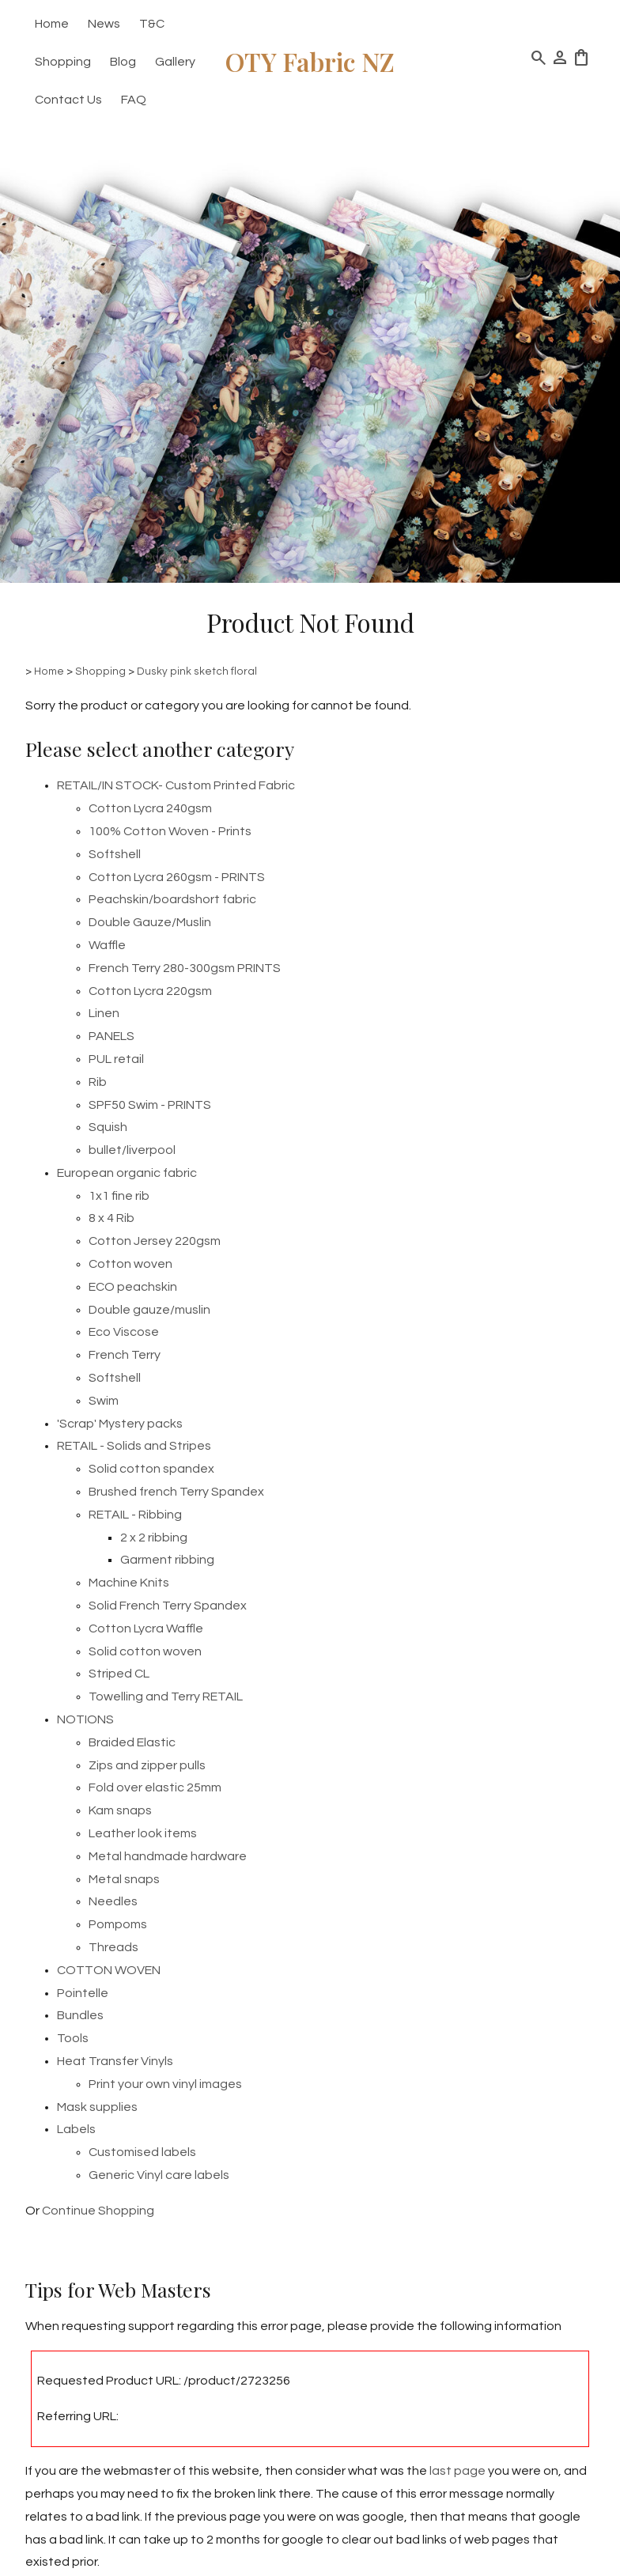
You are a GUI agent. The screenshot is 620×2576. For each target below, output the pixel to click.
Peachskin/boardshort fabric (172, 899)
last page (457, 2470)
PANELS (111, 1036)
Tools (73, 2038)
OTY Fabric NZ (310, 61)
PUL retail (116, 1059)
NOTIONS (85, 1719)
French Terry (125, 1355)
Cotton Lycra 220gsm (150, 991)
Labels (76, 2129)
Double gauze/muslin (149, 1309)
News (104, 23)
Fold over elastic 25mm (155, 1787)
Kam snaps (120, 1810)
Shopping (63, 61)
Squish (108, 1127)
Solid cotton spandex (151, 1468)
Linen (104, 1013)
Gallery (175, 61)
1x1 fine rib (119, 1196)
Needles (113, 1901)
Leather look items (143, 1833)
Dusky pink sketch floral (197, 671)
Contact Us (68, 99)
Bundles (80, 2015)
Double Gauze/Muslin (150, 922)
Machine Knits (129, 1582)
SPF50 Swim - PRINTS (150, 1105)
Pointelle (82, 1993)
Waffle (107, 945)
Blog (123, 61)
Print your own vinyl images (165, 2084)
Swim (104, 1400)
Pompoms (118, 1924)
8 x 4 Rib (111, 1218)
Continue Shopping (98, 2210)
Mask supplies (97, 2107)
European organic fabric (127, 1173)
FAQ (133, 99)
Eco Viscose (124, 1332)
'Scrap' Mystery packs (120, 1423)
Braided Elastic (132, 1742)
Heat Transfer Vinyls (115, 2061)
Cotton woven (130, 1264)
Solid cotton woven (145, 1651)
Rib (98, 1082)
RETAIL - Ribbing (135, 1514)
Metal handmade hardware (168, 1856)
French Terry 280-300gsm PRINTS (185, 968)
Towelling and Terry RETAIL (166, 1696)
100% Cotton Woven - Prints (170, 831)
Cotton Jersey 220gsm (155, 1241)
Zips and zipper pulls (147, 1765)
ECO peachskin (133, 1286)
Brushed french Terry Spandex (176, 1491)
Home (52, 23)
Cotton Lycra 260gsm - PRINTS (177, 877)
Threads (113, 1947)
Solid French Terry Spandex (168, 1605)
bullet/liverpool (132, 1150)
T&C (151, 23)
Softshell (115, 854)
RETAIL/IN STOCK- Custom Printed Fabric (176, 785)
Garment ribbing (167, 1559)
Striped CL (119, 1673)
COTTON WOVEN (109, 1970)
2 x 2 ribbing (153, 1537)
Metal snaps (124, 1879)
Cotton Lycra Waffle (146, 1628)
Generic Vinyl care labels (159, 2175)
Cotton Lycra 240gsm (150, 808)
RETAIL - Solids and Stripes (134, 1445)
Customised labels (142, 2152)
